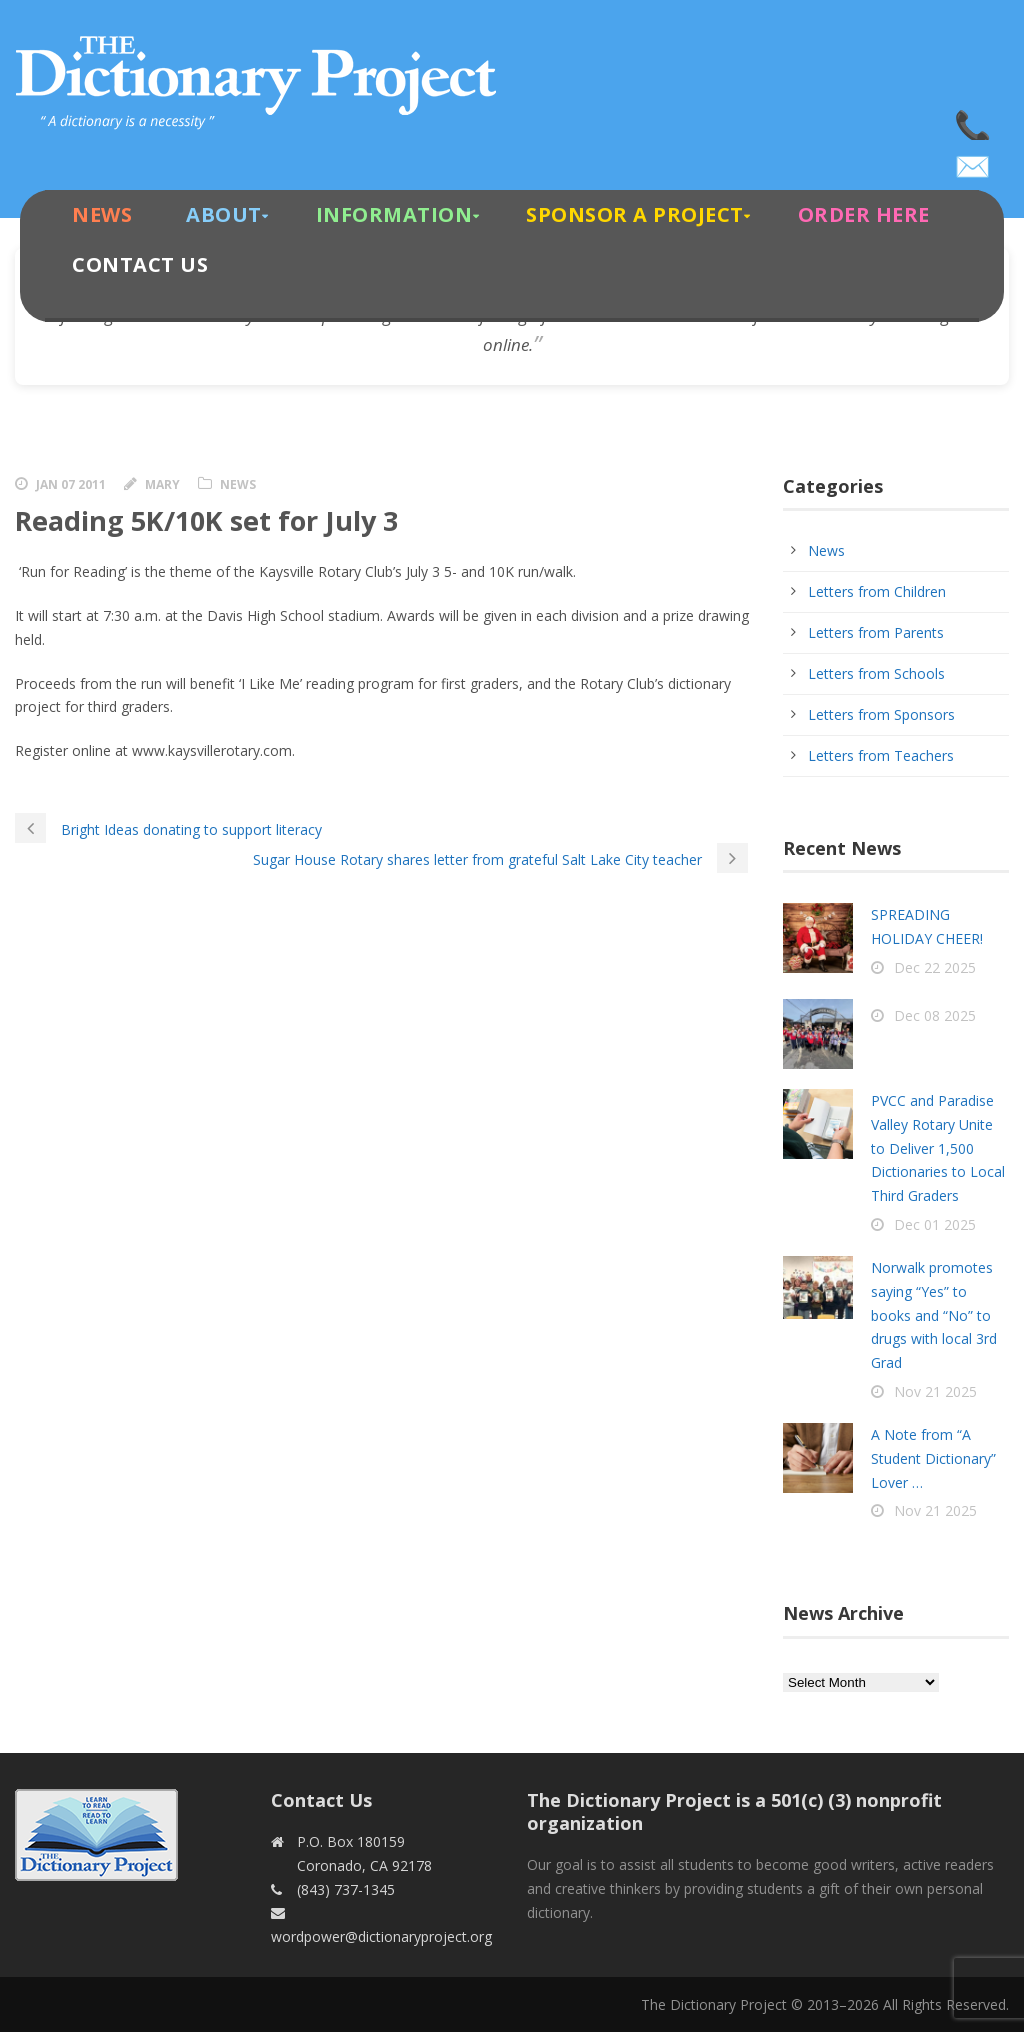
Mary (162, 484)
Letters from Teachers (881, 755)
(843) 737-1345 (974, 120)
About (224, 214)
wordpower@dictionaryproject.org (974, 160)
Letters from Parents (876, 632)
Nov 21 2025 (935, 1391)
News (102, 214)
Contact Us (140, 264)
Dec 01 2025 (935, 1224)
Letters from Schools (876, 673)
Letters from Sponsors (881, 714)
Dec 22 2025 (935, 967)
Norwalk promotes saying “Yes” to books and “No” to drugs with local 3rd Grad (934, 1315)
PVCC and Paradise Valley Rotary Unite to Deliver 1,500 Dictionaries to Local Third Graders (938, 1148)
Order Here (864, 214)
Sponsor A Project (635, 214)
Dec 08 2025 (935, 1015)
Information (394, 214)
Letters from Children (877, 591)
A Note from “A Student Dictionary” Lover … (933, 1458)
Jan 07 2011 (71, 484)
